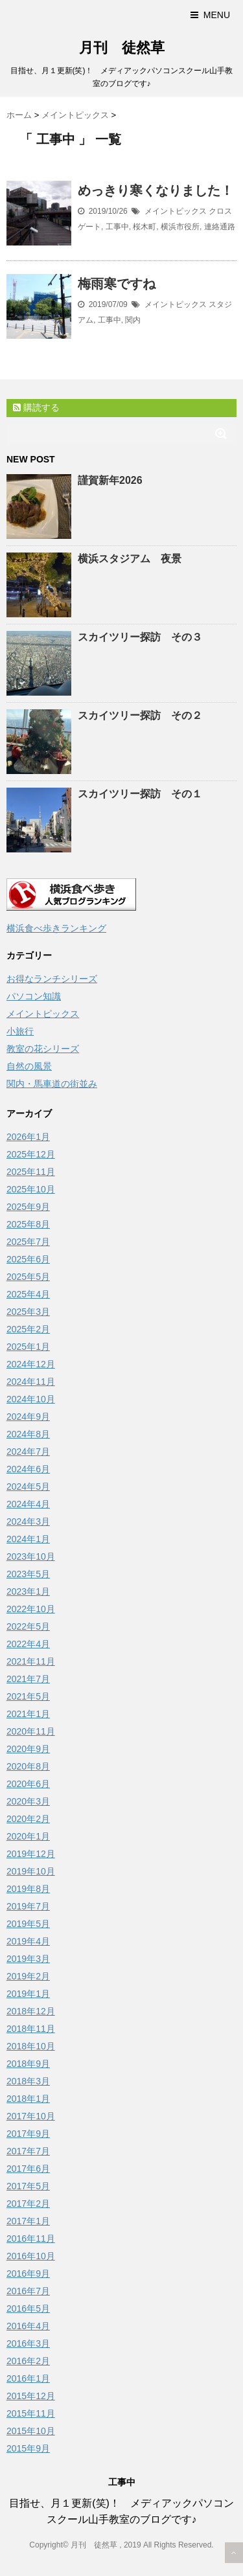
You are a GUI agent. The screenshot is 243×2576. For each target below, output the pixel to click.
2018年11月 (30, 2028)
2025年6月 (28, 1259)
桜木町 (144, 226)
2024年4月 (28, 1504)
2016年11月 (30, 2238)
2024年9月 (28, 1416)
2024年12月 (30, 1364)
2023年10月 (30, 1556)
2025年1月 (28, 1346)
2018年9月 (28, 2063)
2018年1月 (28, 2098)
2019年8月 (28, 1889)
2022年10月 (30, 1609)
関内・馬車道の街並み (51, 1083)
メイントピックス (176, 211)
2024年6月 (28, 1469)
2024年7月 (28, 1451)
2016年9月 (28, 2273)
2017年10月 (30, 2116)
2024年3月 (28, 1521)
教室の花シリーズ (42, 1048)
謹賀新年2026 (110, 480)
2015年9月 (28, 2448)
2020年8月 (28, 1766)
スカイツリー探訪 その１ (140, 793)
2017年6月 (28, 2168)
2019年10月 (30, 1871)
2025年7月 (28, 1242)
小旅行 (20, 1031)
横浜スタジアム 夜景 (129, 558)
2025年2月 (28, 1329)
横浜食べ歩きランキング (56, 928)
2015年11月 (30, 2413)
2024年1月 (28, 1539)
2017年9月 (28, 2133)
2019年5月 (28, 1924)
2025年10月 (30, 1189)
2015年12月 (30, 2396)
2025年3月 (28, 1311)
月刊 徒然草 (122, 48)
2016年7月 (28, 2291)
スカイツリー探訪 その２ (140, 715)
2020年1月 (28, 1836)
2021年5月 (28, 1696)
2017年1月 (28, 2221)
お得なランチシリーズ (51, 979)
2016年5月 (28, 2308)
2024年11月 (30, 1381)
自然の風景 (29, 1066)
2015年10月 (30, 2431)
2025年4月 (28, 1294)
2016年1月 (28, 2378)
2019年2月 (28, 1976)
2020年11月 (30, 1731)
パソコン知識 (33, 996)
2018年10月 (30, 2046)
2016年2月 (28, 2361)
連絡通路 (219, 226)
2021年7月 (28, 1679)
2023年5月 (28, 1574)
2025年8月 (28, 1224)
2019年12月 (30, 1854)
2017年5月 (28, 2186)
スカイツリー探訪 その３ (140, 637)
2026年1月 (28, 1137)
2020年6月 (28, 1784)
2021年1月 (28, 1714)
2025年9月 (28, 1207)
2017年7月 (28, 2151)
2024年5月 (28, 1486)
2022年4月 (28, 1644)
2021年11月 (30, 1661)
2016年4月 (28, 2326)
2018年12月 (30, 2011)
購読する (36, 407)
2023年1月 (28, 1591)
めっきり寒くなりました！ (155, 190)
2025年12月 (30, 1154)
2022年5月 (28, 1626)
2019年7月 (28, 1906)
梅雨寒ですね (117, 284)
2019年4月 (28, 1941)
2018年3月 (28, 2081)
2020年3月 (28, 1801)
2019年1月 (28, 1994)
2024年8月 (28, 1434)
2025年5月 (28, 1276)
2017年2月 (28, 2203)
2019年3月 (28, 1959)
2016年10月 (30, 2256)
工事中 (117, 226)
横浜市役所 (180, 226)
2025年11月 (30, 1172)
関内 (133, 320)
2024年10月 (30, 1399)
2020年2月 (28, 1819)
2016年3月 (28, 2343)
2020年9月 (28, 1749)
